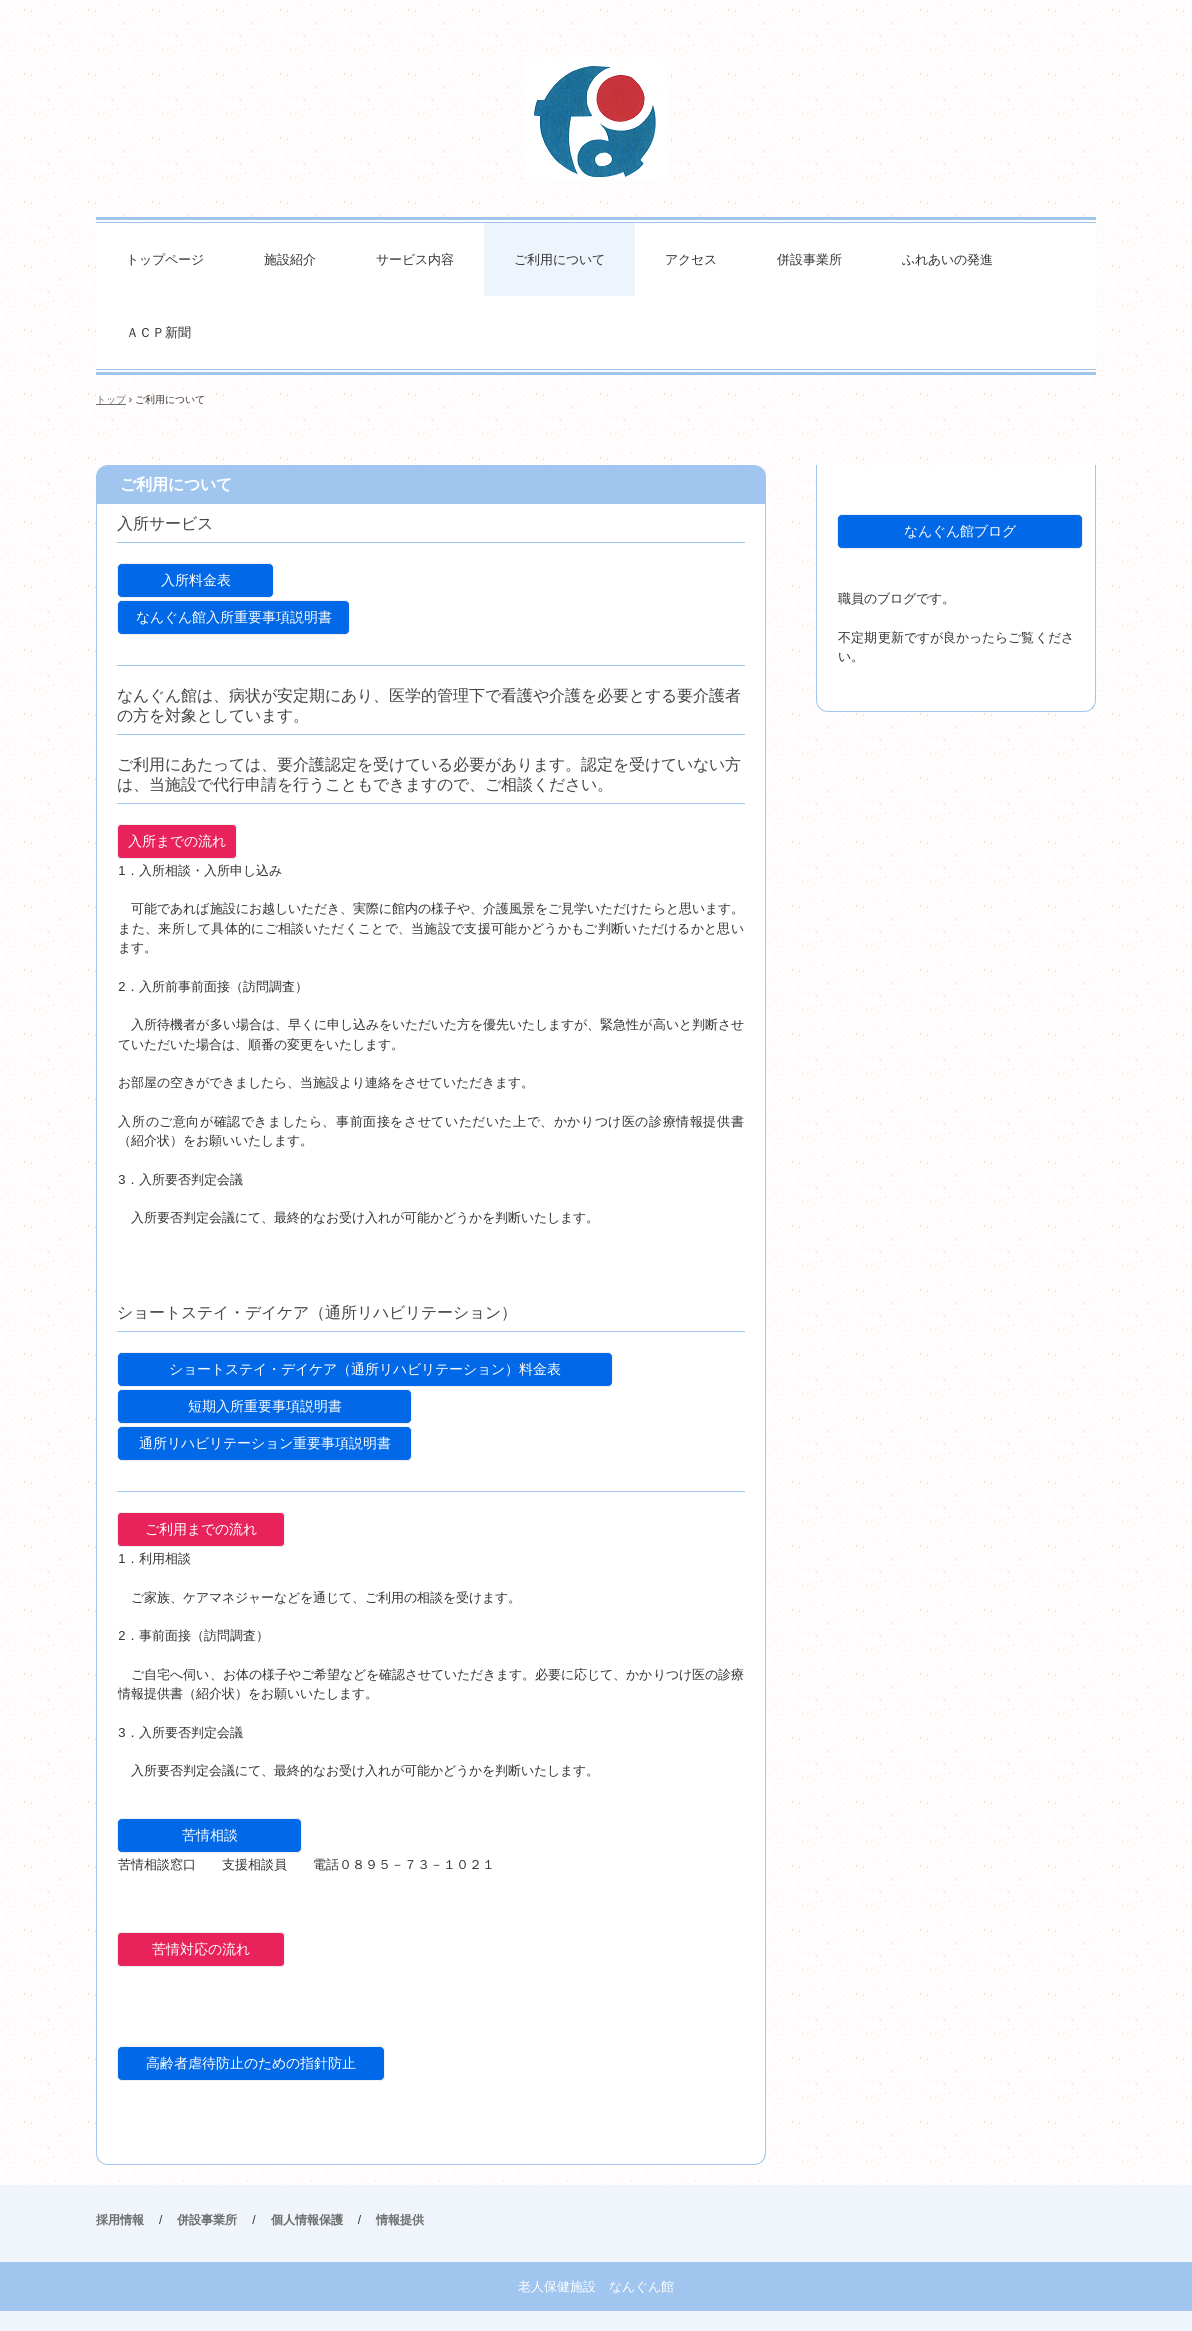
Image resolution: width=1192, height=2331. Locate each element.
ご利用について (559, 259)
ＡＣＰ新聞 (158, 332)
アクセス (691, 259)
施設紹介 (290, 259)
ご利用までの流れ (201, 1529)
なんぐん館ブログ (960, 531)
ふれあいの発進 (947, 259)
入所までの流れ (177, 841)
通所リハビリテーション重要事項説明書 (265, 1443)
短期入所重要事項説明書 (265, 1406)
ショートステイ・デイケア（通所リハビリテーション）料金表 (365, 1369)
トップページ (165, 259)
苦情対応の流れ (201, 1949)
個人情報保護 (307, 2220)
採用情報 (120, 2220)
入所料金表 (196, 580)
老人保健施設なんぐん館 (596, 118)
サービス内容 (415, 259)
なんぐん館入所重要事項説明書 (234, 617)
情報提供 (400, 2220)
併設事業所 (809, 259)
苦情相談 (210, 1835)
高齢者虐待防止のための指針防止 (251, 2063)
